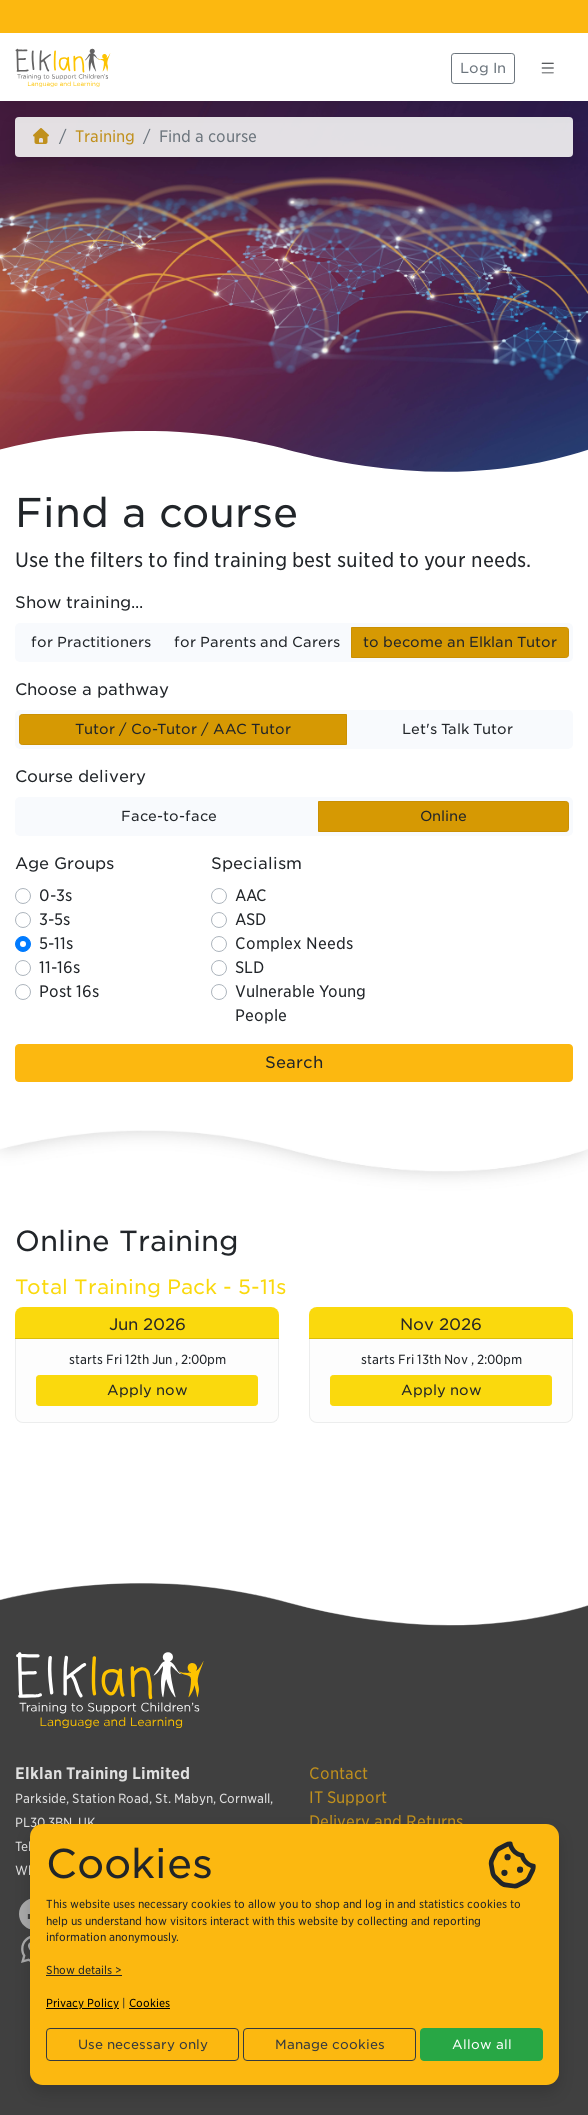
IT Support (348, 1797)
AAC (251, 895)
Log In (483, 68)
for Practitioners (91, 641)
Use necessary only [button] (143, 2044)
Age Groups (64, 863)
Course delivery (80, 776)
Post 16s (69, 991)
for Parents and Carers (257, 641)
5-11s (56, 943)
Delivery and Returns (386, 1821)
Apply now (147, 1390)
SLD (249, 967)
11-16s (59, 967)
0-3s (55, 895)
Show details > (84, 1970)
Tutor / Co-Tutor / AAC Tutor (183, 728)
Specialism (256, 863)
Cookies (149, 2003)
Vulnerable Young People (300, 1003)
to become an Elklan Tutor (460, 641)
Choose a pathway (92, 689)
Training (105, 136)
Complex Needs (294, 943)
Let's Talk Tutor (457, 728)
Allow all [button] (482, 2044)
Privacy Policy (82, 2003)
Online (443, 815)
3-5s (54, 919)
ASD (250, 919)
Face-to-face (169, 815)
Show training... (79, 602)
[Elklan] (63, 68)
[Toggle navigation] (548, 68)
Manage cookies (330, 2044)
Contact (338, 1773)
